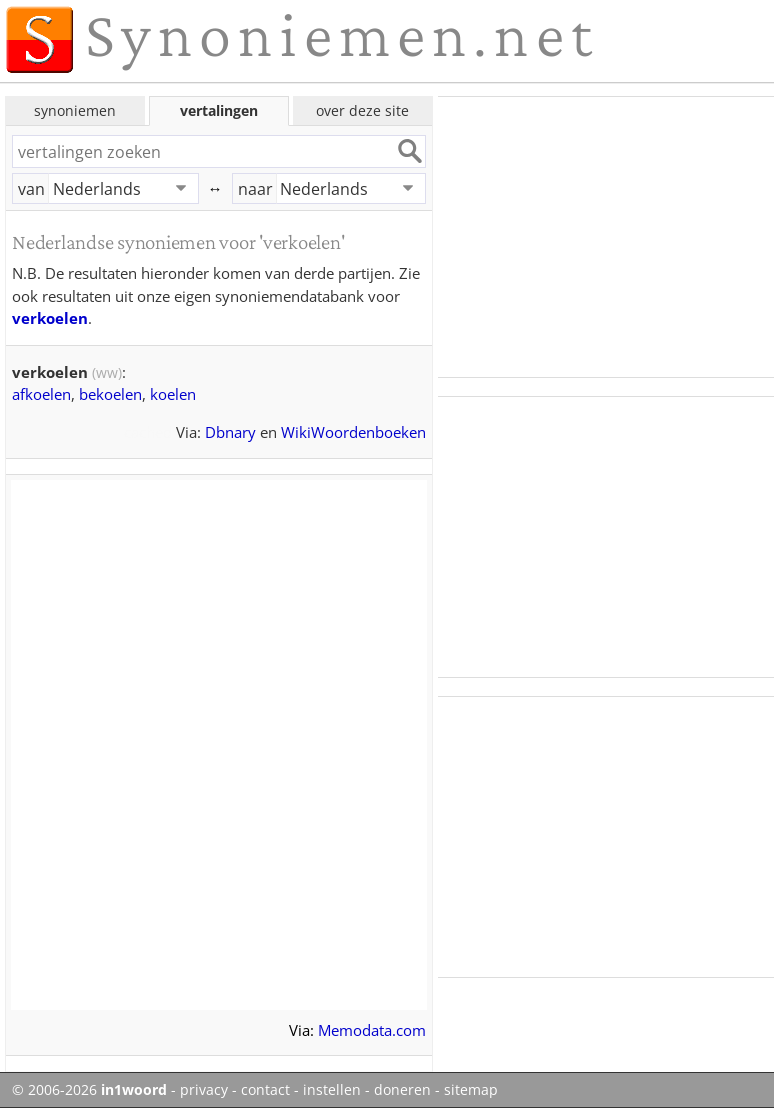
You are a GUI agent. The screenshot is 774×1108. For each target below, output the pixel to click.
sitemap (471, 1090)
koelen (173, 394)
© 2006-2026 (89, 1090)
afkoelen (41, 394)
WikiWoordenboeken (353, 432)
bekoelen (110, 394)
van (31, 189)
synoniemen (75, 110)
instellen (332, 1090)
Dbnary (230, 432)
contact (265, 1090)
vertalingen (219, 110)
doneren (402, 1090)
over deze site (362, 110)
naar (255, 189)
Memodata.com (372, 1030)
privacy (204, 1090)
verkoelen (50, 318)
